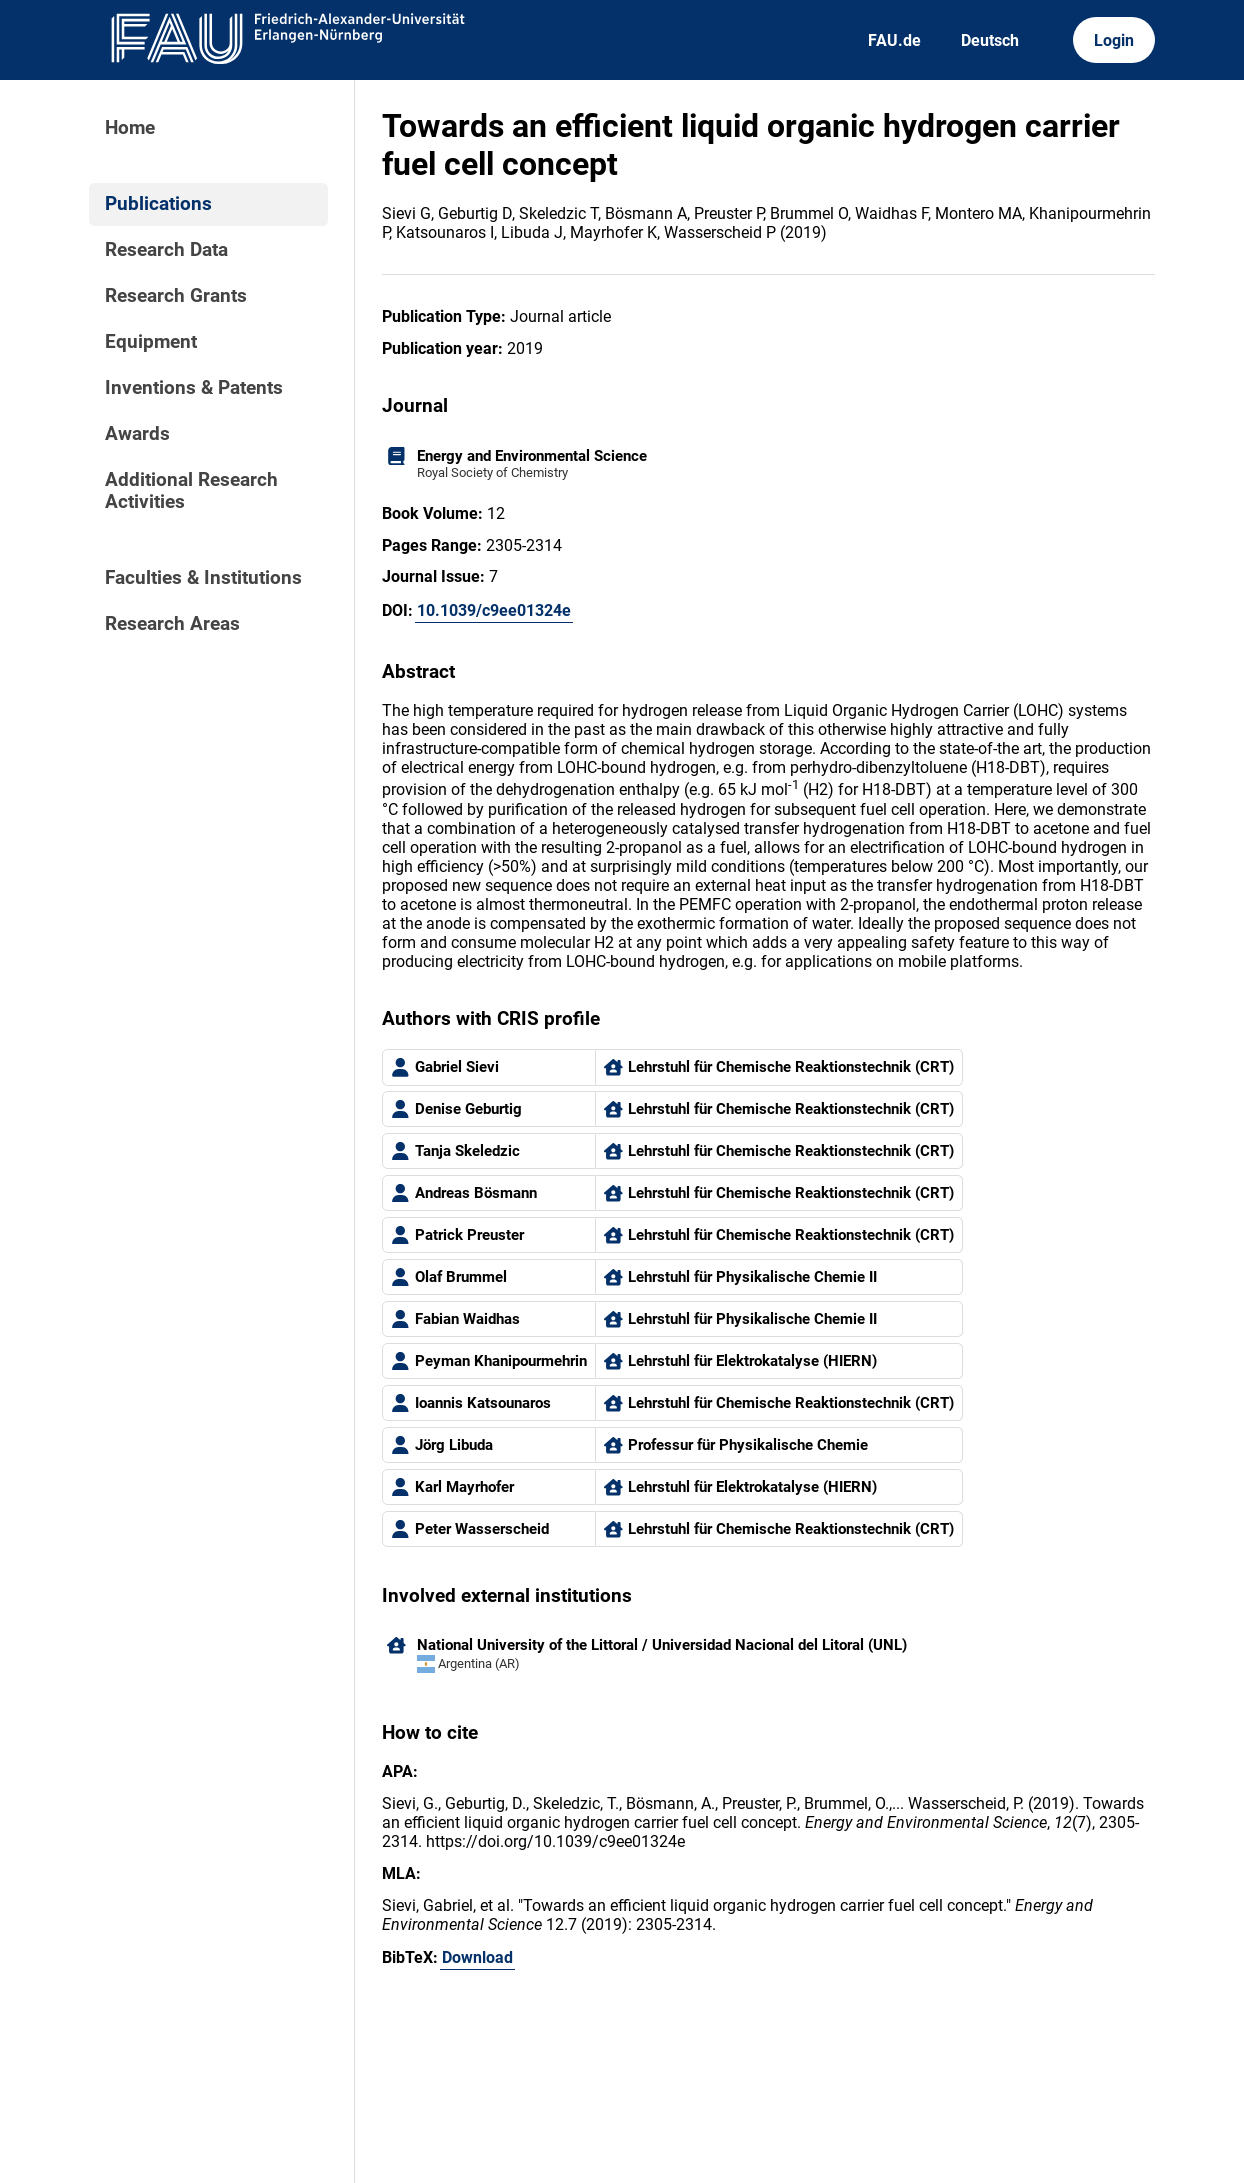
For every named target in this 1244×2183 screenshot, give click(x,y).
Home (130, 128)
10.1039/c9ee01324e (494, 610)
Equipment (151, 342)
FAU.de (894, 40)
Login (1114, 40)
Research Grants (176, 296)
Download (477, 1957)
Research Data (166, 250)
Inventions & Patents (194, 388)
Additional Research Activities (191, 491)
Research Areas (172, 624)
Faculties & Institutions (203, 578)
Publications (158, 204)
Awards (137, 434)
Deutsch (990, 40)
